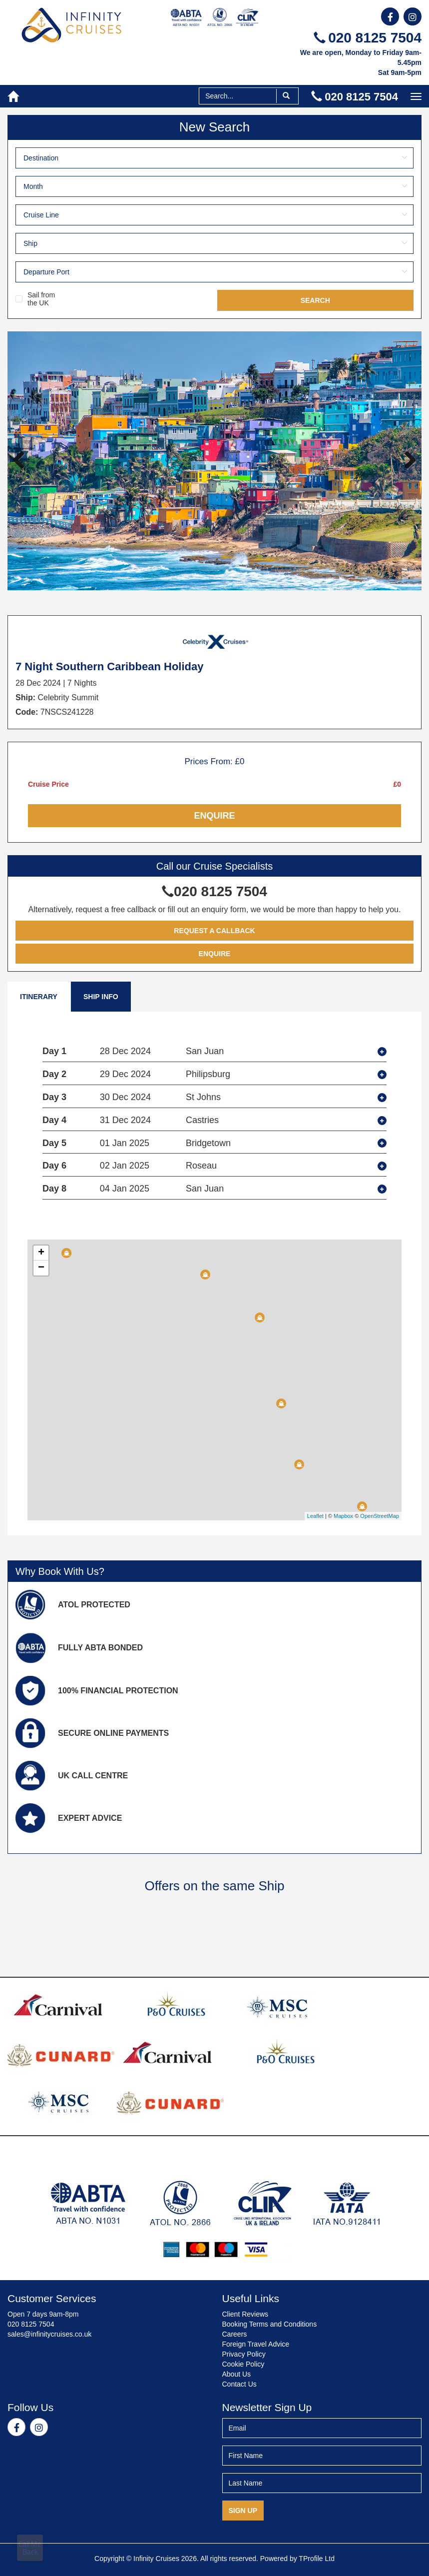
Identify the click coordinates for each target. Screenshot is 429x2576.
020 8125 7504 (368, 37)
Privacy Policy (244, 2354)
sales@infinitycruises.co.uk (49, 2334)
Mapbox (343, 1516)
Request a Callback (214, 931)
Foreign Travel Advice (256, 2344)
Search (315, 300)
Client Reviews (245, 2314)
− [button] (41, 1268)
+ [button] (41, 1253)
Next (407, 461)
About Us (236, 2374)
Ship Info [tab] (100, 997)
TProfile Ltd (317, 2559)
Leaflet (315, 1516)
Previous (22, 461)
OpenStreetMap (379, 1516)
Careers (234, 2334)
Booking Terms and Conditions (269, 2324)
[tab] (214, 1052)
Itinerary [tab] (38, 997)
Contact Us (239, 2384)
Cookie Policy (243, 2364)
